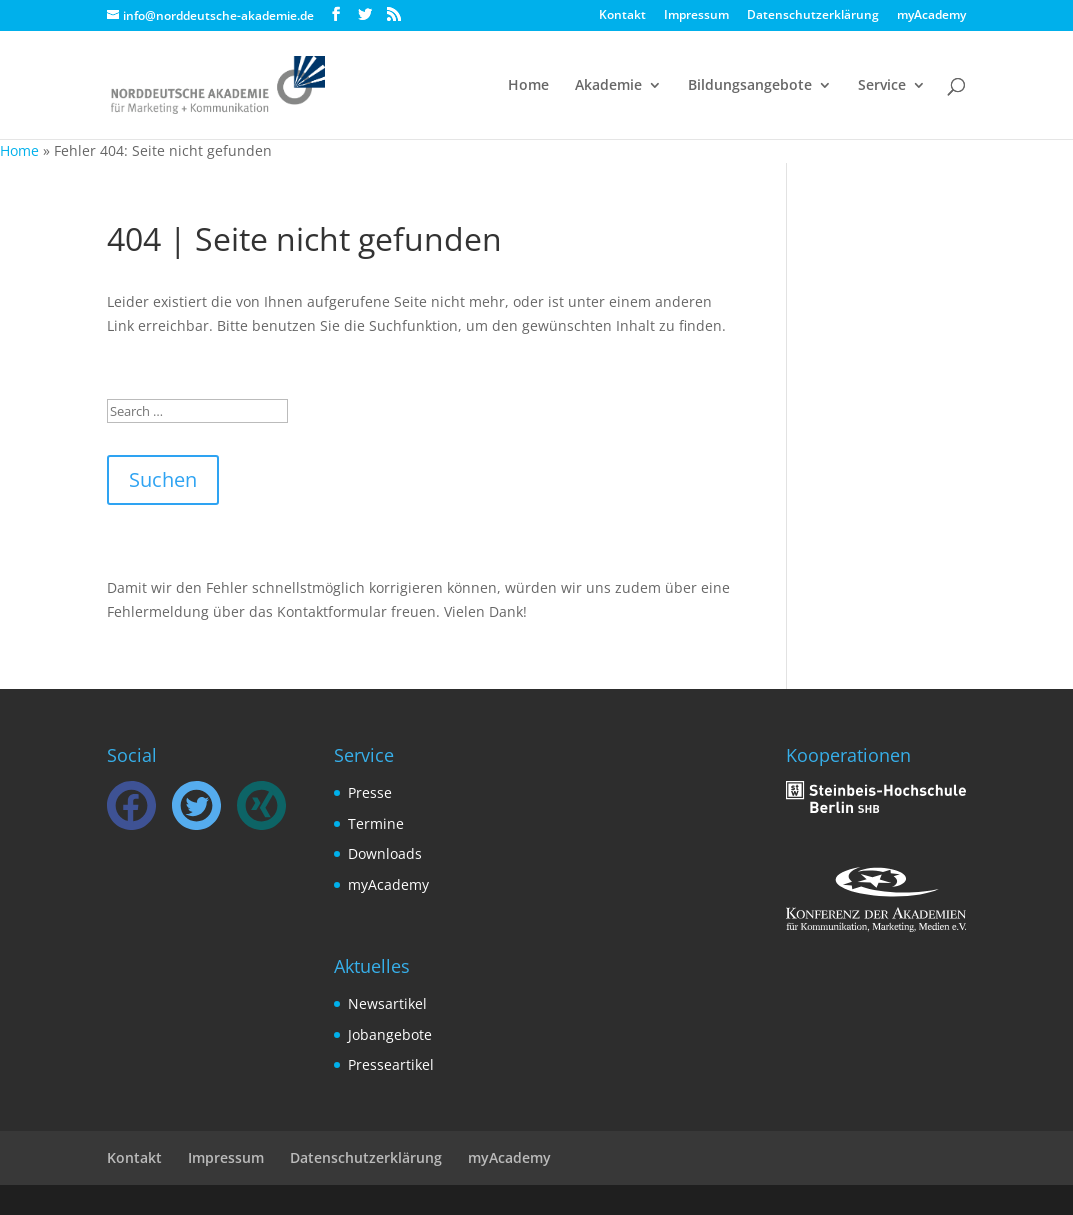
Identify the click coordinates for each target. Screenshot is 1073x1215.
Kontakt (622, 16)
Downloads (385, 853)
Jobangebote (390, 1034)
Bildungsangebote (750, 86)
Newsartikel (387, 1003)
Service (882, 86)
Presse (370, 792)
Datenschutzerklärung (813, 16)
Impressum (696, 16)
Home (528, 86)
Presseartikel (391, 1064)
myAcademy (931, 16)
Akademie (608, 86)
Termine (376, 823)
